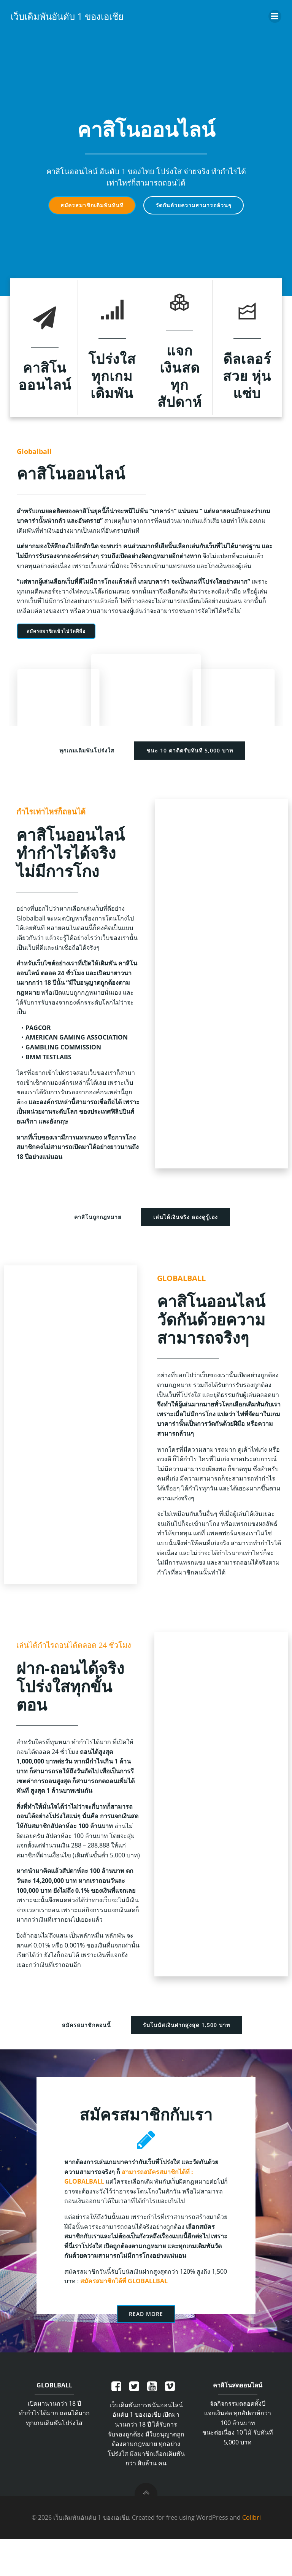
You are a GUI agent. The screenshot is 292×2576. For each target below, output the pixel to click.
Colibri (251, 2556)
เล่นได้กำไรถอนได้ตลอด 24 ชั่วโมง (75, 1657)
